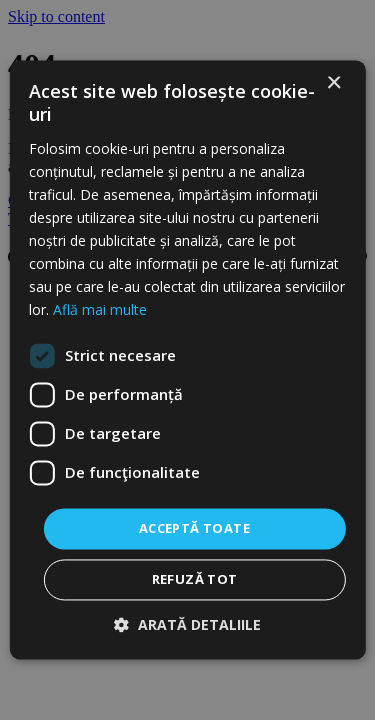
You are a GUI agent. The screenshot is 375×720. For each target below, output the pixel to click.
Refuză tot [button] (195, 580)
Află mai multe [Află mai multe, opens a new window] (100, 310)
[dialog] (187, 360)
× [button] (333, 83)
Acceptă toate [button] (194, 528)
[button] (187, 625)
